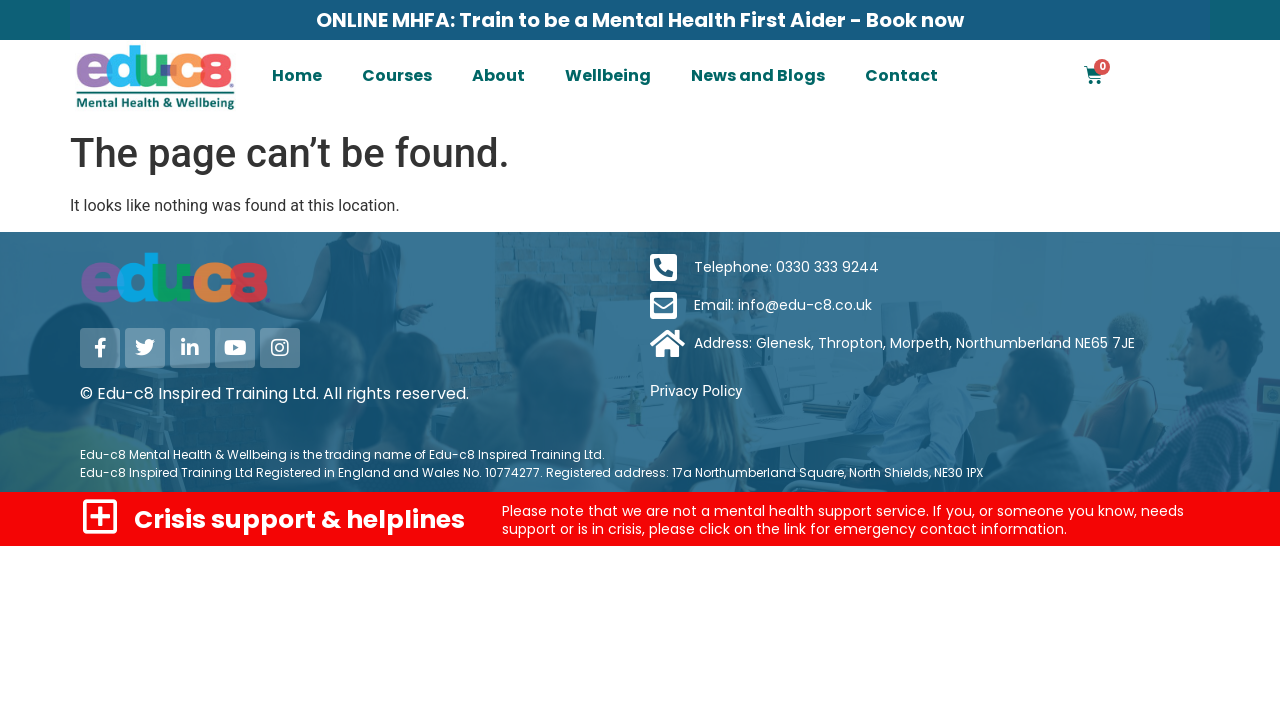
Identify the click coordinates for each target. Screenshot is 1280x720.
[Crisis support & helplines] (99, 516)
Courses (397, 75)
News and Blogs (758, 75)
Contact (901, 75)
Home (297, 75)
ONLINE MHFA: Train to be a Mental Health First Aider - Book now (640, 20)
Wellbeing (608, 75)
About (498, 75)
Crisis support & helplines (299, 519)
